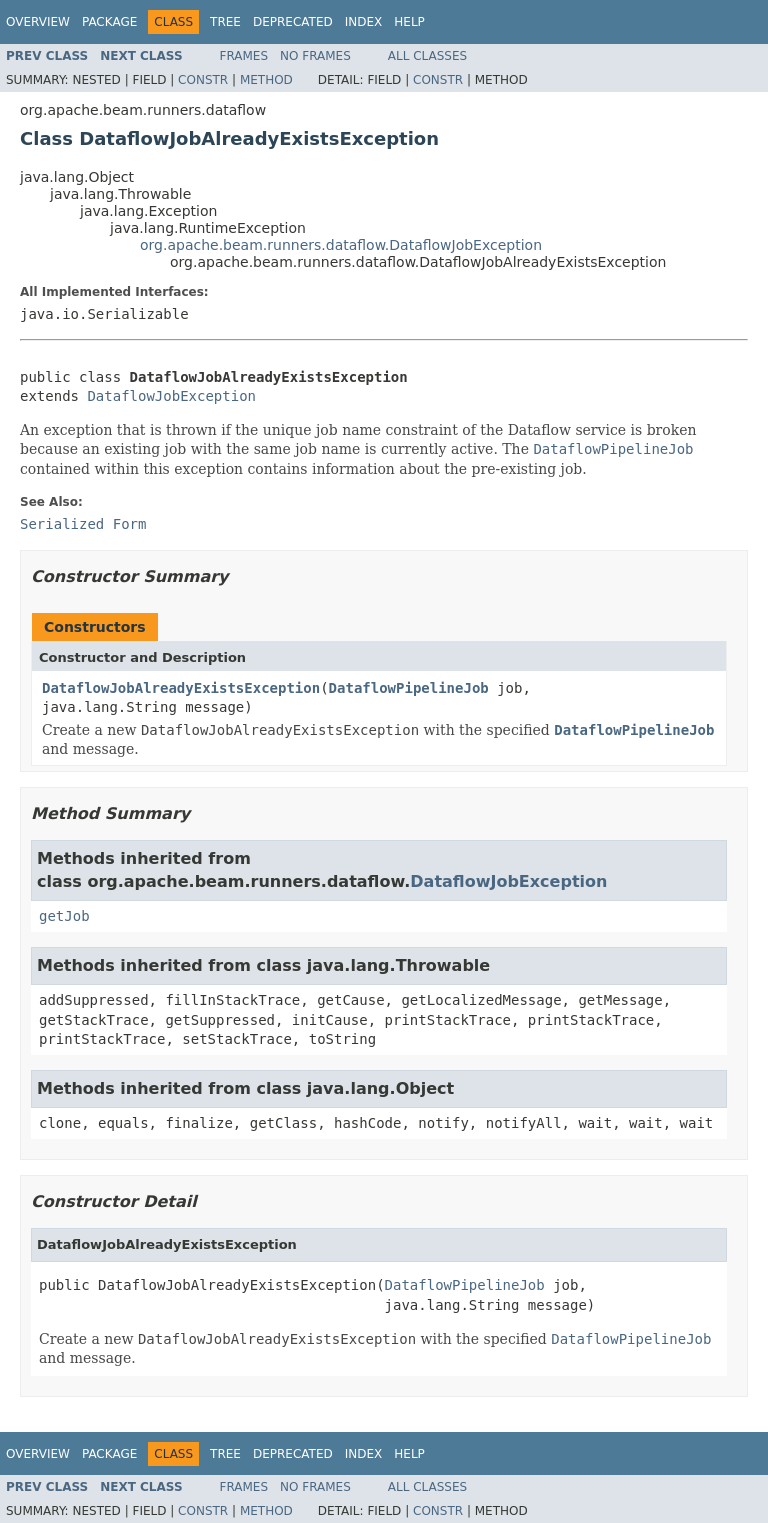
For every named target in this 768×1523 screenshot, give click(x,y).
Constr (203, 80)
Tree (225, 22)
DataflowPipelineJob (409, 688)
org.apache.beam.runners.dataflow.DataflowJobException (341, 245)
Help (409, 22)
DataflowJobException (171, 396)
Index (364, 22)
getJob (64, 916)
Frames (244, 56)
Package (109, 22)
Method (266, 80)
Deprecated (293, 22)
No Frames (315, 56)
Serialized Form (83, 524)
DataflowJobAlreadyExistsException (181, 688)
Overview (38, 22)
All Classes (427, 56)
